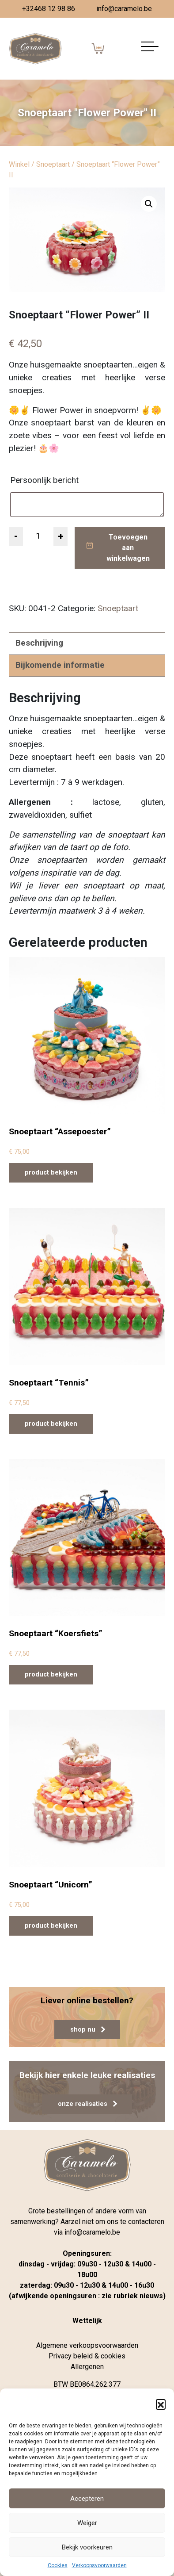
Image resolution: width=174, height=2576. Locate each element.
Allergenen (87, 2366)
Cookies (58, 2565)
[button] (160, 2404)
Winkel (19, 164)
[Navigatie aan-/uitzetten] (149, 49)
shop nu (87, 2029)
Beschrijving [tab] (39, 643)
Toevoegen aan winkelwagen (128, 548)
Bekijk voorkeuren (87, 2547)
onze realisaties (87, 2104)
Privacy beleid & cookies (87, 2356)
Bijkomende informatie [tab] (60, 665)
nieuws (151, 2296)
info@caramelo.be (124, 8)
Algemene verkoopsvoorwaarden (87, 2345)
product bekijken (51, 1172)
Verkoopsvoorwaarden (99, 2565)
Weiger (87, 2523)
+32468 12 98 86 (48, 8)
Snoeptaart (53, 164)
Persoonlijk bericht (45, 480)
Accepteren (87, 2499)
